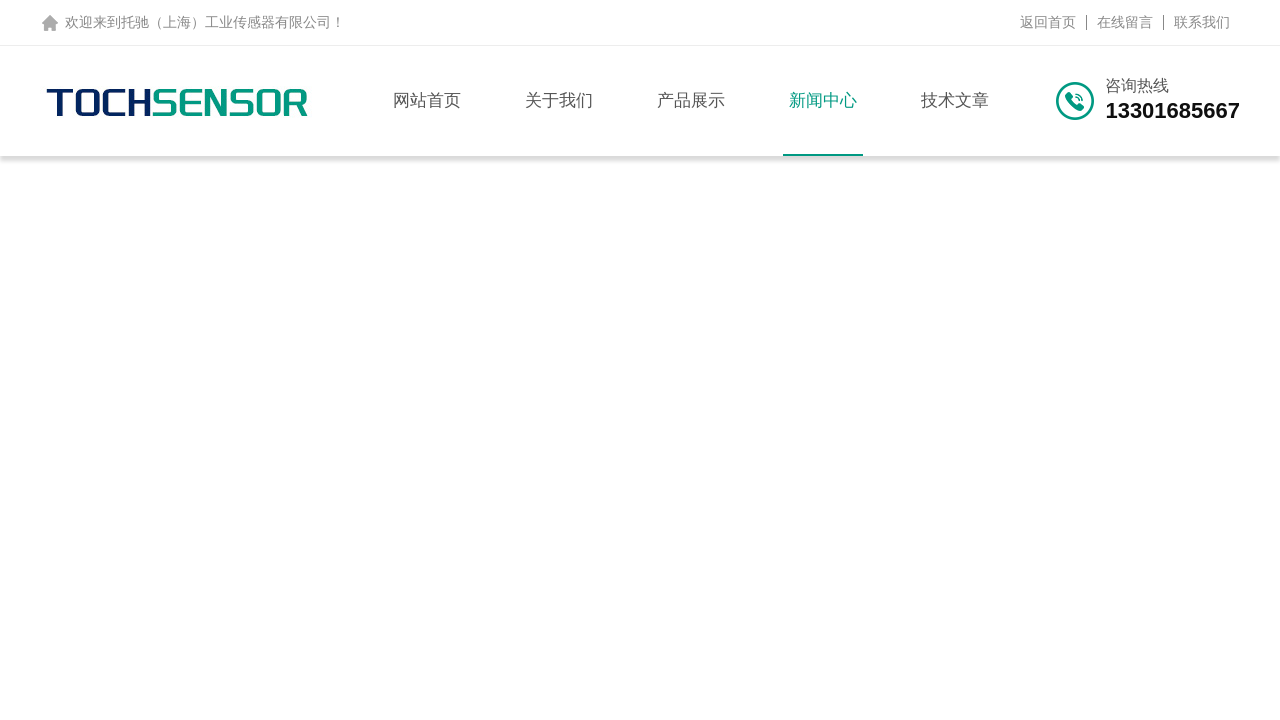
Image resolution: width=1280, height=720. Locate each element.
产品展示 (691, 100)
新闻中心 (823, 100)
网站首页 (427, 100)
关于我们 (559, 100)
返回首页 (1048, 22)
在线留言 (1125, 22)
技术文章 (955, 100)
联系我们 (1202, 22)
